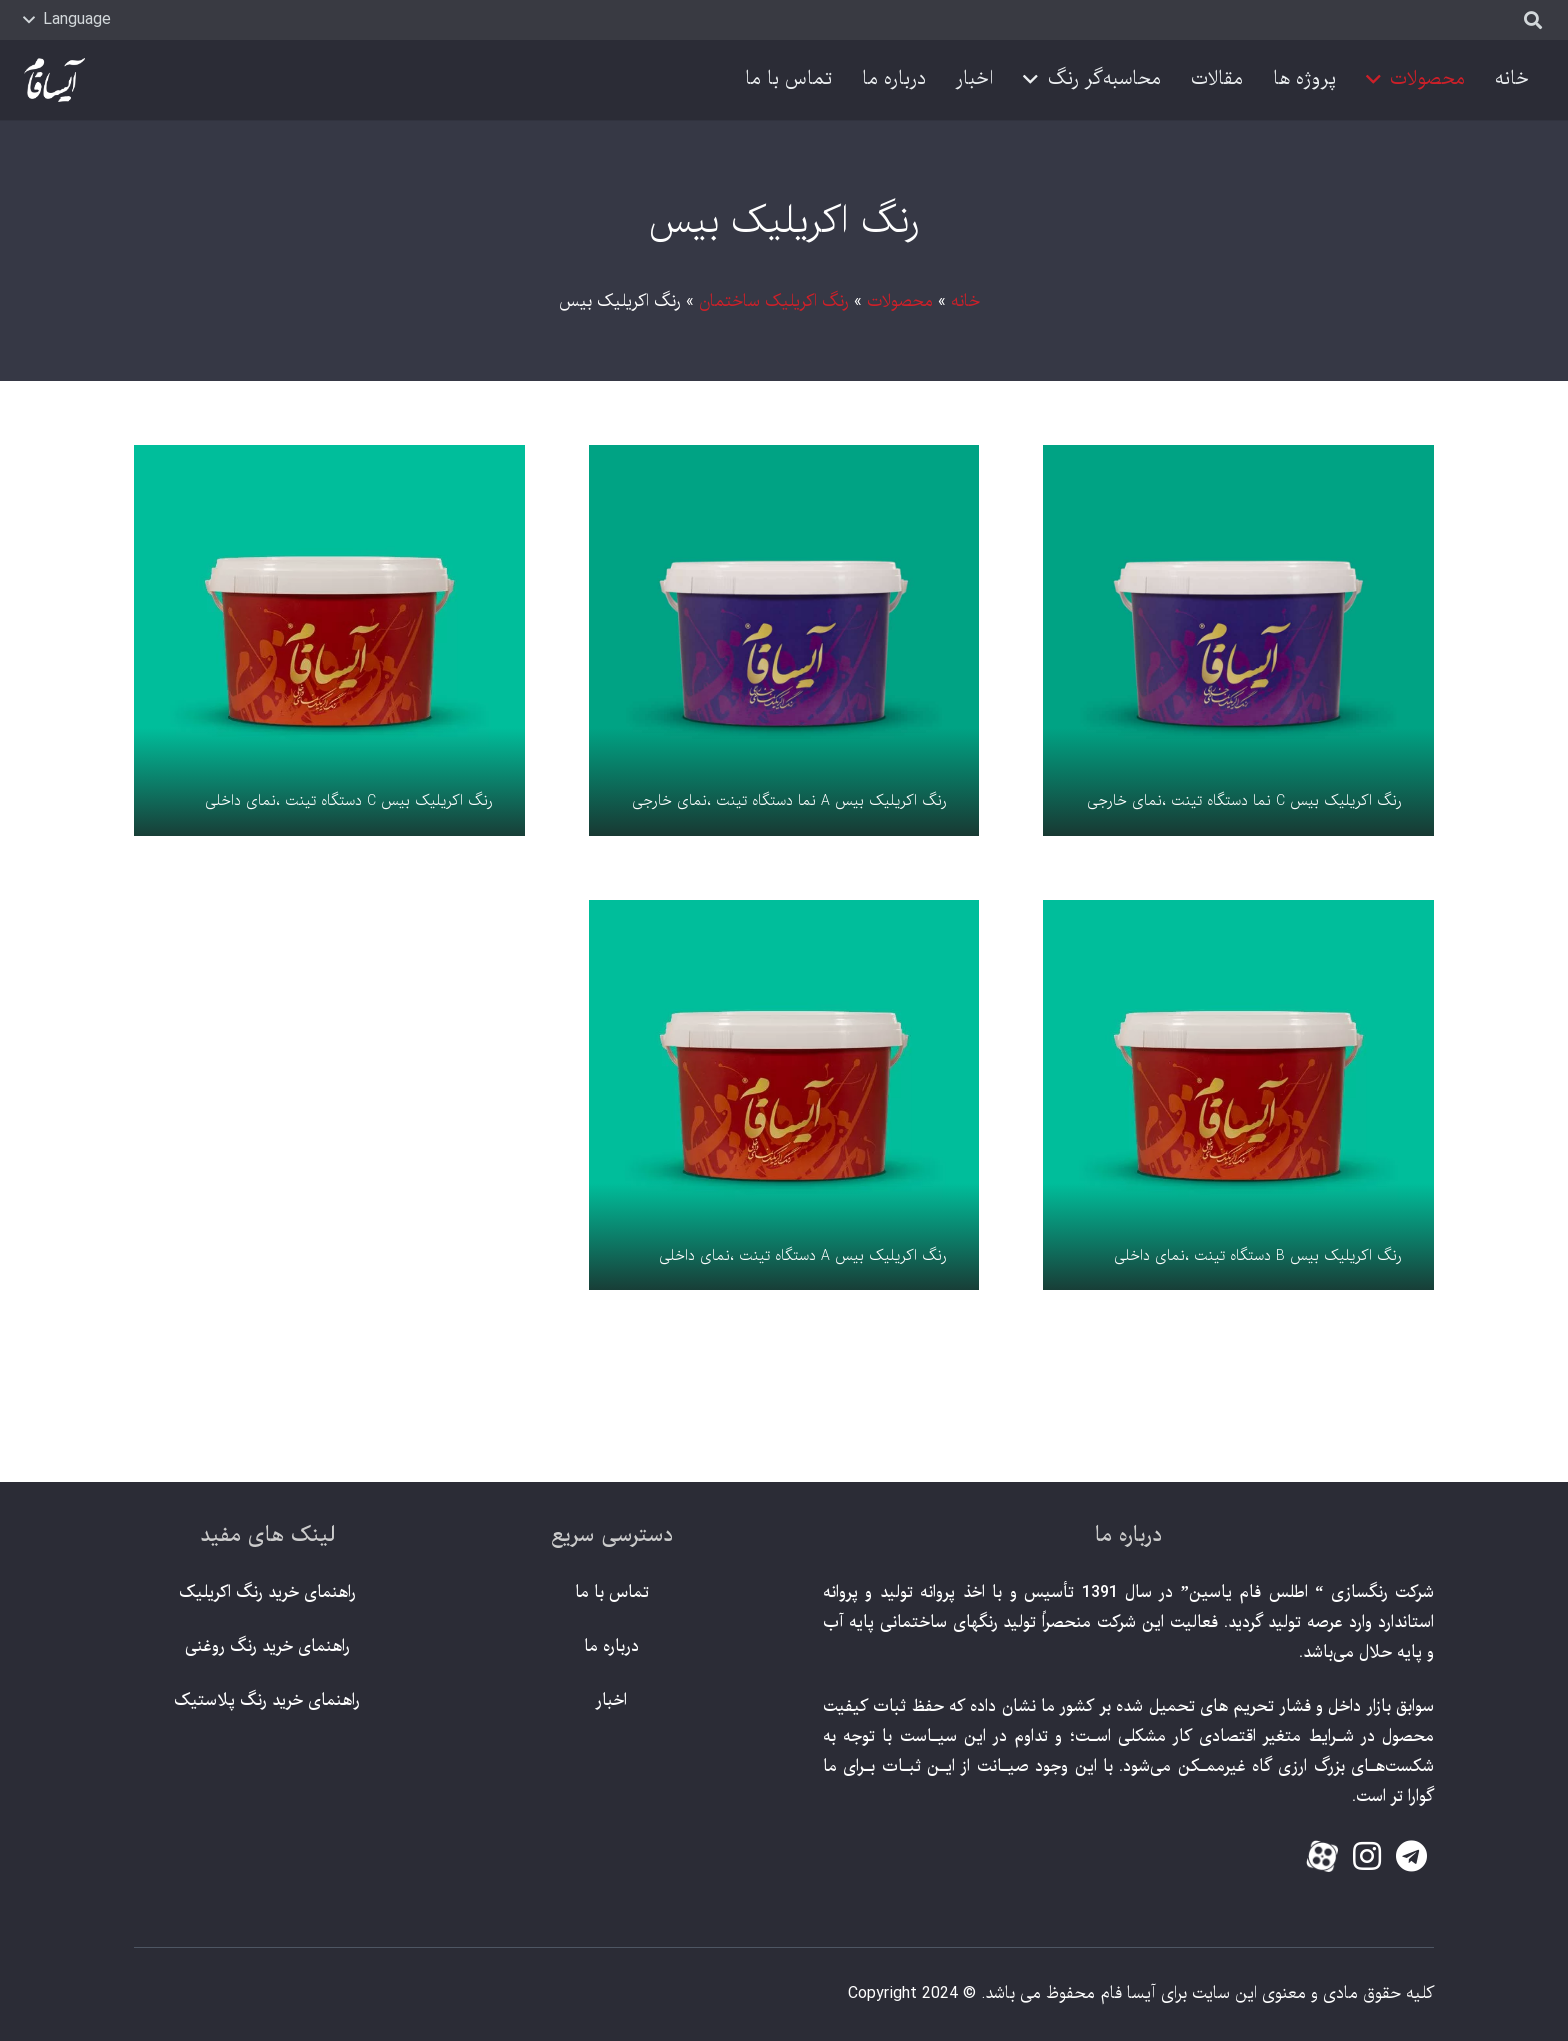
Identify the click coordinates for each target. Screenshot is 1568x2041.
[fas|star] (1322, 1860)
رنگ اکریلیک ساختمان (774, 301)
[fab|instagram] (1366, 1858)
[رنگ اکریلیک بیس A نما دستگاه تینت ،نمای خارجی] (784, 640)
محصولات (900, 301)
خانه (965, 301)
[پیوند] (54, 80)
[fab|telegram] (1411, 1858)
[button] (67, 20)
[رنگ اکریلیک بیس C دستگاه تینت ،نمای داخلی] (329, 640)
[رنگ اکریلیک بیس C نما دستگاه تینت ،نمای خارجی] (1238, 640)
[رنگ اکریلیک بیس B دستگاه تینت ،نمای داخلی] (1238, 1095)
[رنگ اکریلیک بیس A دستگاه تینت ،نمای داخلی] (784, 1095)
